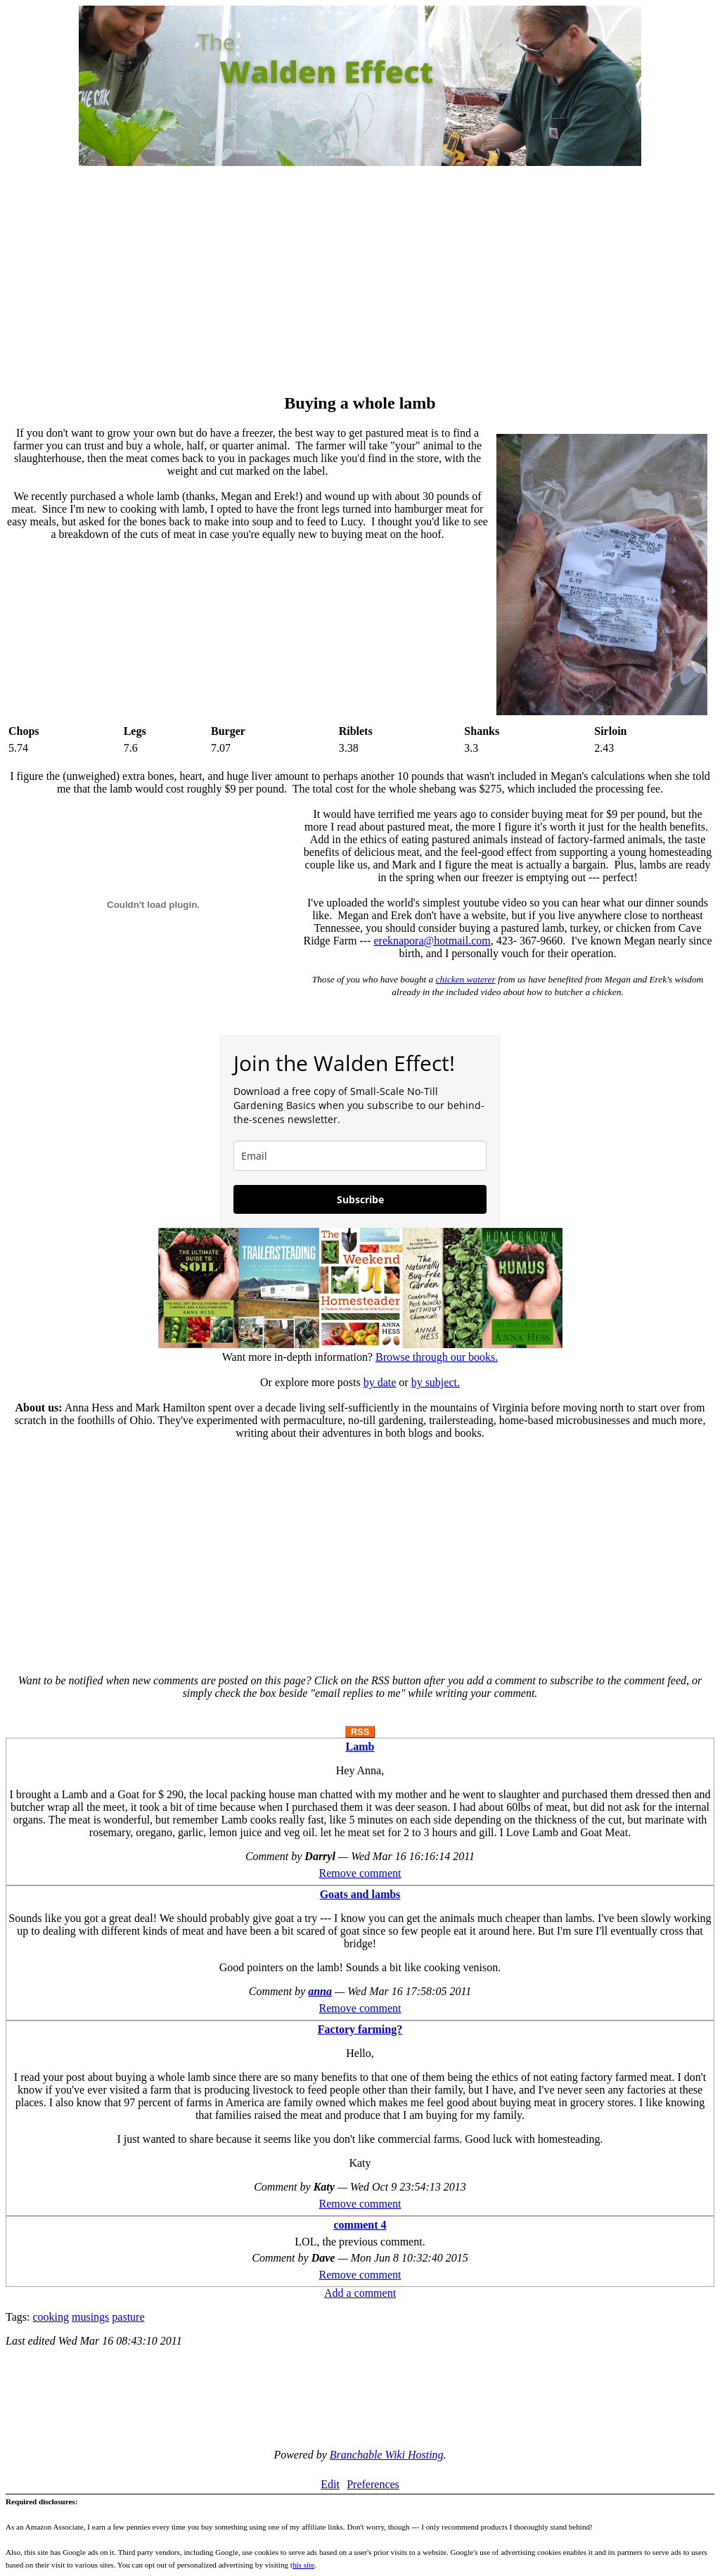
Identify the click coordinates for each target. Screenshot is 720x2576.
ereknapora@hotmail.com (431, 941)
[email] (360, 1156)
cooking (50, 2317)
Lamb (360, 1746)
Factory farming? (360, 2029)
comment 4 (359, 2225)
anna (320, 1991)
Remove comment (360, 1873)
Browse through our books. (436, 1357)
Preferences (373, 2484)
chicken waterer (466, 979)
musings (90, 2317)
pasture (128, 2317)
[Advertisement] (360, 281)
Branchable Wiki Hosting (387, 2455)
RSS (360, 1731)
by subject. (435, 1382)
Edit (330, 2484)
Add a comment (360, 2293)
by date (380, 1382)
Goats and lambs (360, 1894)
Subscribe (360, 1199)
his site (303, 2565)
